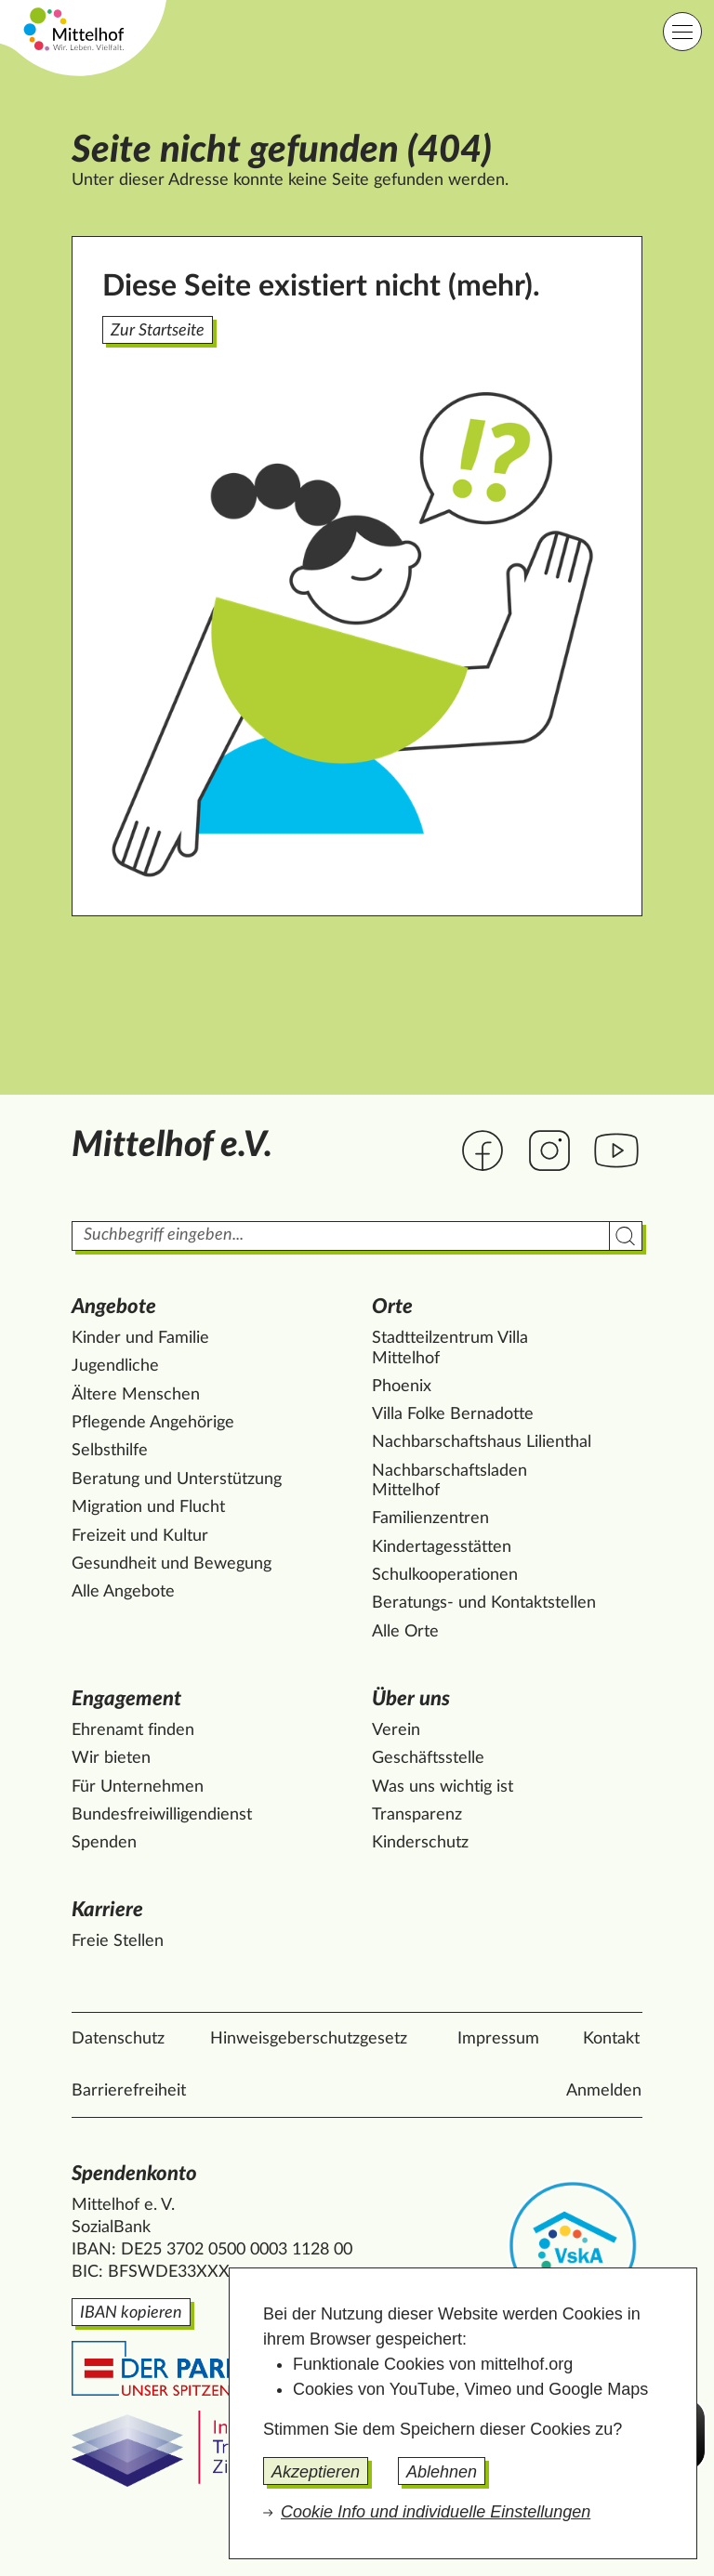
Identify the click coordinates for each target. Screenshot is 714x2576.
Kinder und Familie (140, 1338)
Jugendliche (115, 1366)
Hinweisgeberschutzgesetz (308, 2039)
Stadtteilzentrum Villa (450, 1349)
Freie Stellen (118, 1941)
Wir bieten (111, 1758)
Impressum (498, 2039)
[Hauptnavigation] (682, 31)
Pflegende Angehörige (153, 1422)
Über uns (411, 1699)
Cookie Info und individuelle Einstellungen (435, 2512)
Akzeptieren (315, 2472)
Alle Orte (405, 1631)
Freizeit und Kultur (140, 1536)
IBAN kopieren (131, 2313)
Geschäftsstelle (428, 1758)
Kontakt (611, 2039)
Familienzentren (430, 1518)
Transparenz (417, 1815)
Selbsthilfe (110, 1450)
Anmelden (603, 2091)
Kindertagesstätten (441, 1547)
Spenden (104, 1842)
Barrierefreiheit (129, 2091)
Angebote (114, 1307)
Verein (396, 1730)
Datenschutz (118, 2039)
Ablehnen (441, 2472)
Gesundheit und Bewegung (171, 1564)
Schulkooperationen (445, 1575)
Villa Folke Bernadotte (453, 1414)
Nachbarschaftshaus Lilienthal (481, 1442)
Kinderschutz (420, 1842)
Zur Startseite (158, 330)
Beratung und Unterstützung (177, 1479)
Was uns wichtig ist (442, 1787)
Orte (392, 1307)
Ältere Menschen (136, 1395)
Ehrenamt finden (133, 1730)
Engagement (126, 1699)
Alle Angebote (123, 1592)
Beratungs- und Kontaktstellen (484, 1603)
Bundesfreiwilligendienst (162, 1815)
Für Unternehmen (138, 1787)
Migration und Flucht (148, 1507)
